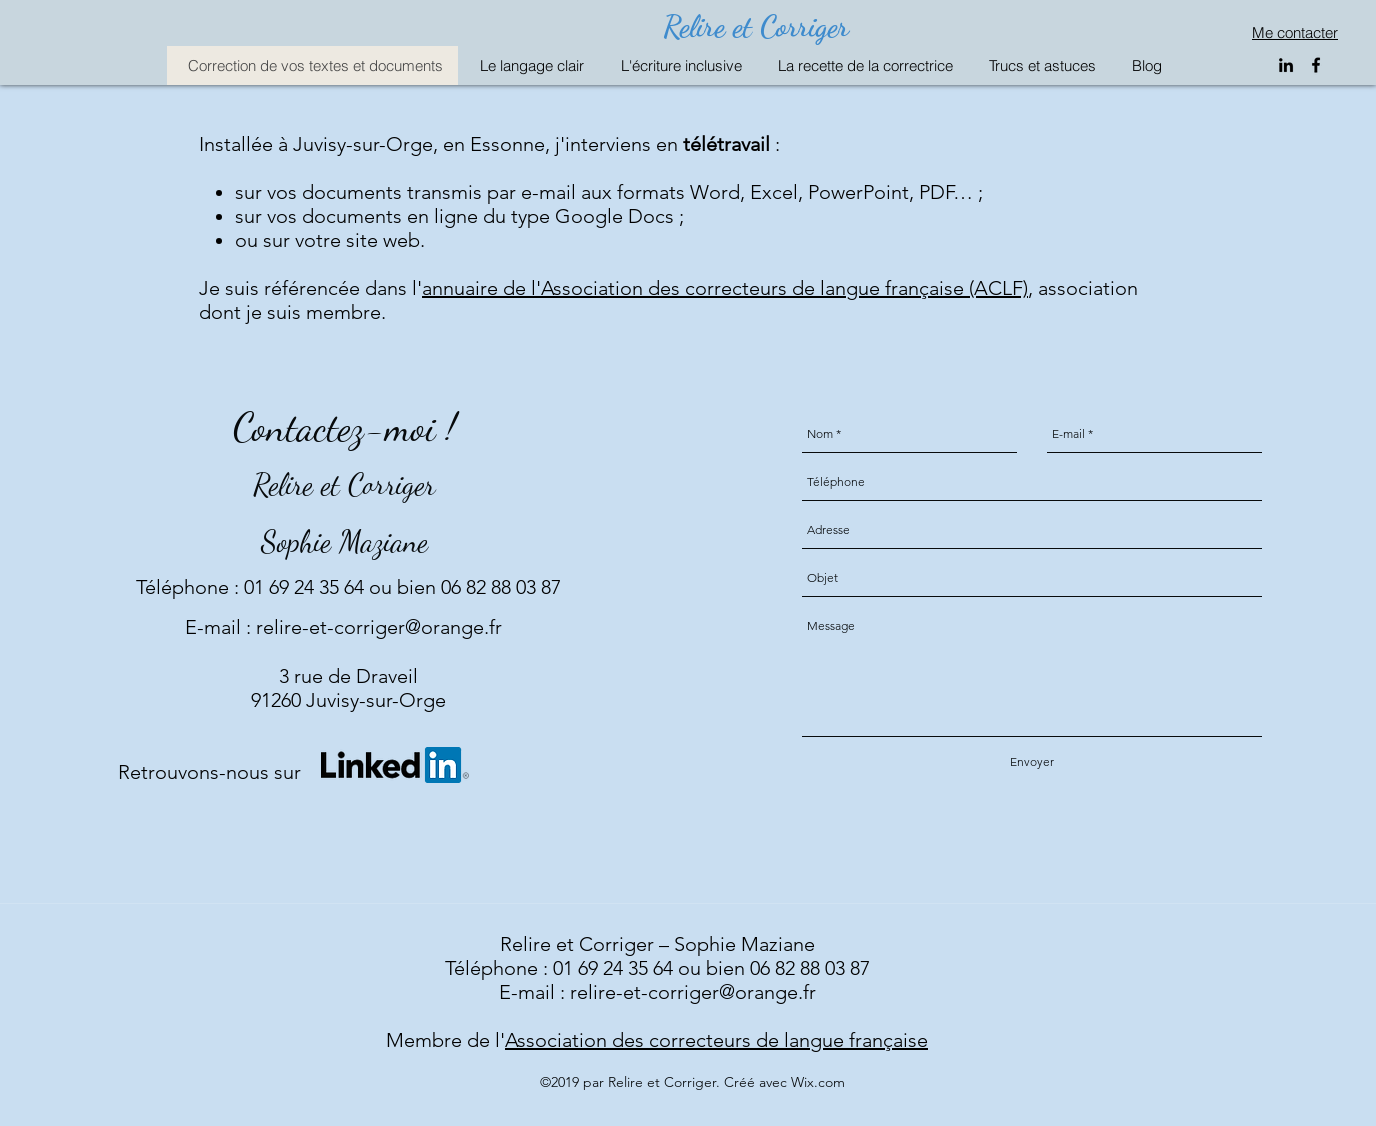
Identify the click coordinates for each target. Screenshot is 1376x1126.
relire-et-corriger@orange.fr (379, 627)
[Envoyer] (1032, 762)
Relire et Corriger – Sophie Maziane (657, 944)
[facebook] (1316, 65)
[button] (528, 65)
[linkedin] (1286, 65)
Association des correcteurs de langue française (716, 1040)
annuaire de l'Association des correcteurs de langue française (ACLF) (725, 288)
